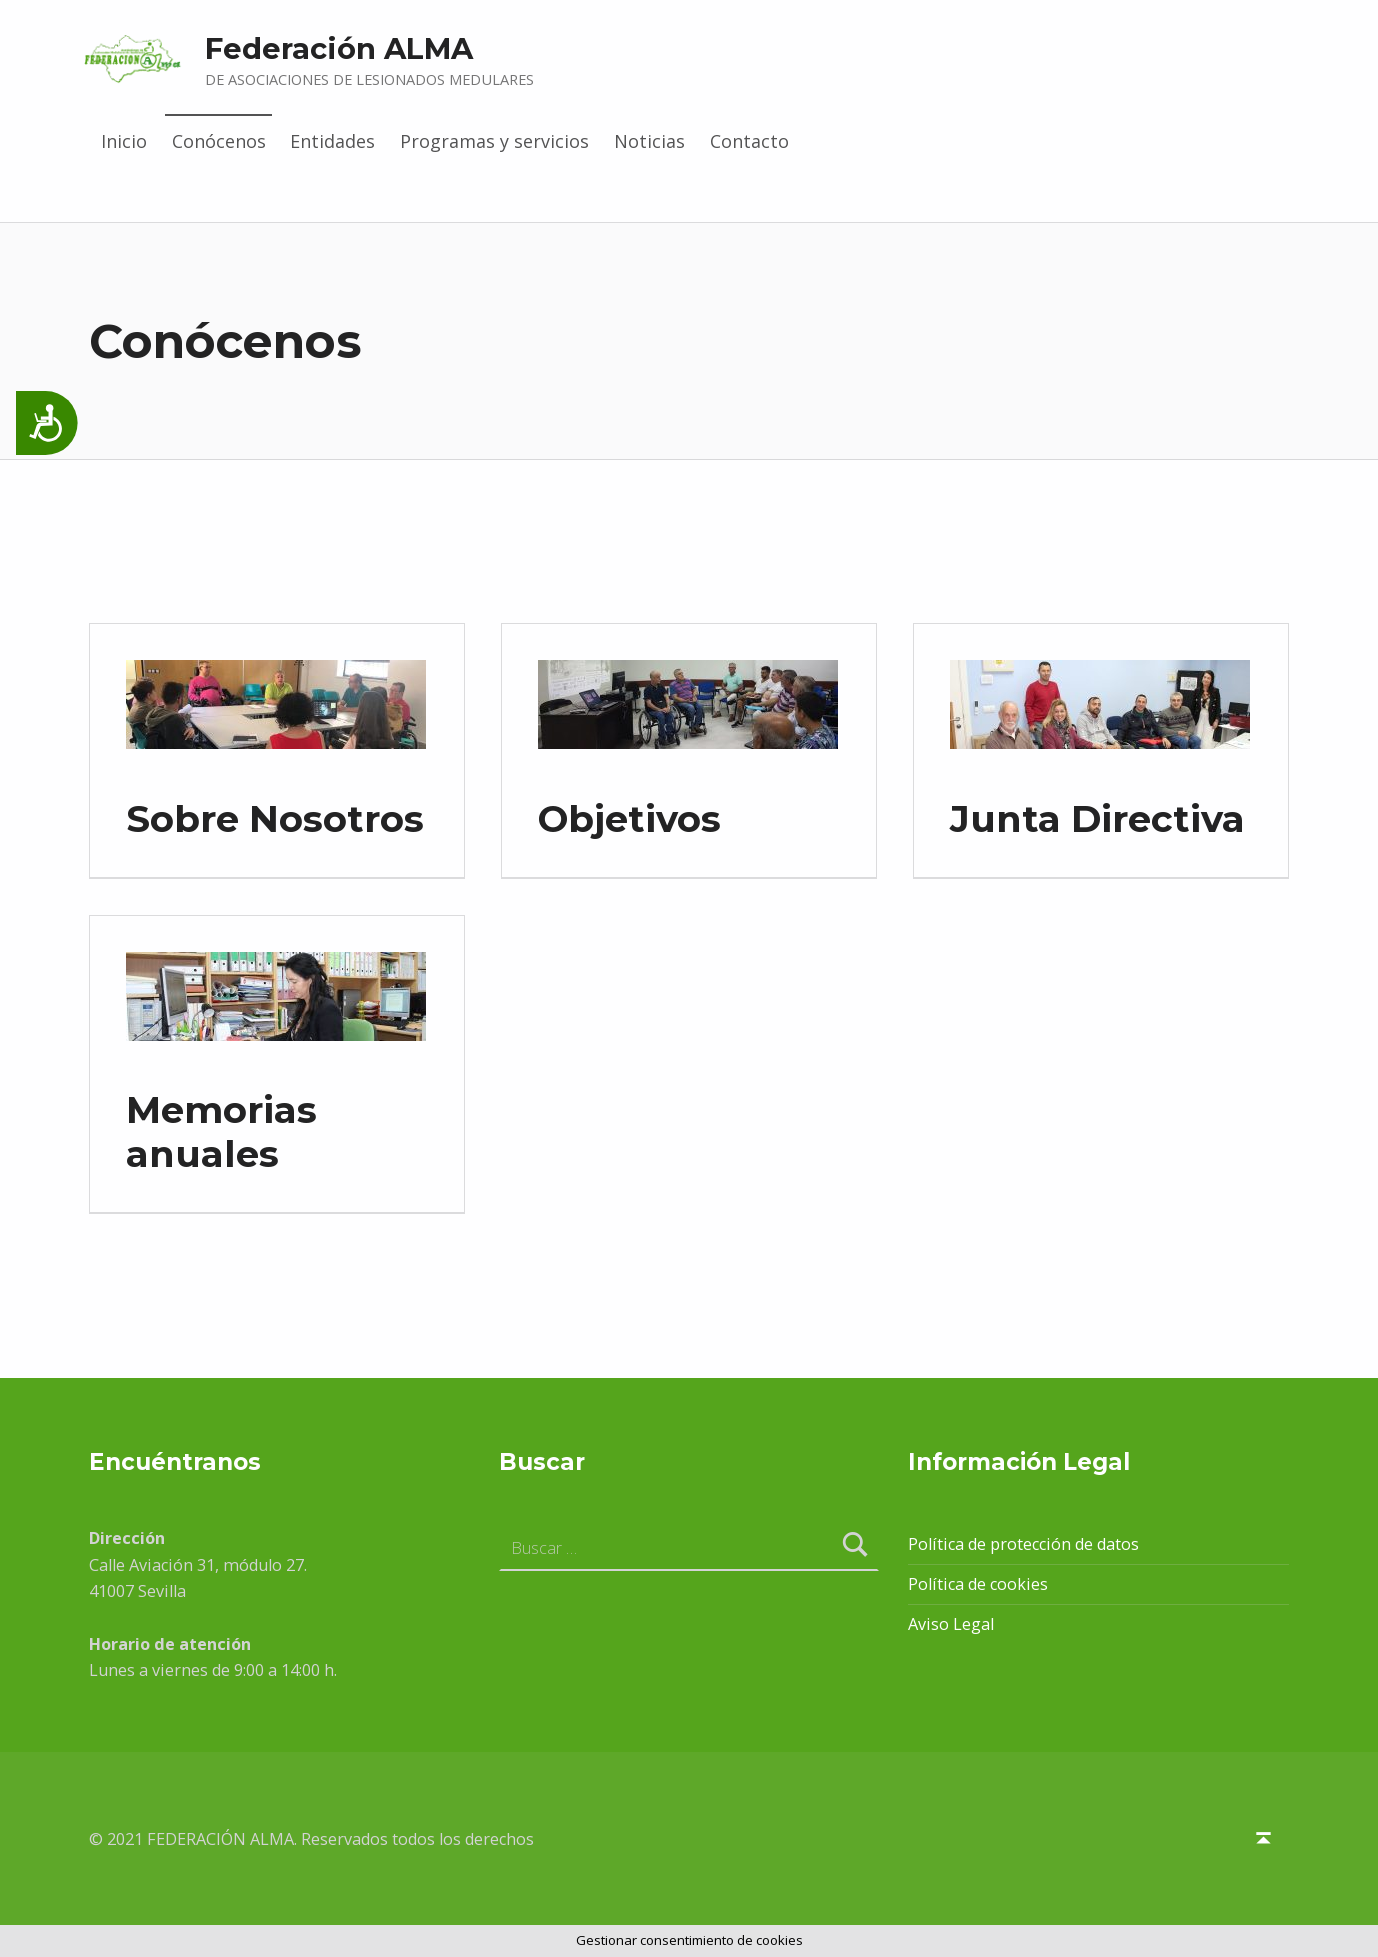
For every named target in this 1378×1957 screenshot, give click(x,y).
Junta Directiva (1097, 818)
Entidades (332, 141)
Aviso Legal (951, 1624)
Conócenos (219, 141)
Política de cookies (978, 1584)
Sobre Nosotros (275, 818)
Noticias (649, 141)
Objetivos (629, 818)
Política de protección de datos (1023, 1544)
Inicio (124, 141)
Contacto (749, 141)
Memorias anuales (221, 1131)
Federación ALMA (339, 48)
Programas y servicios (494, 141)
